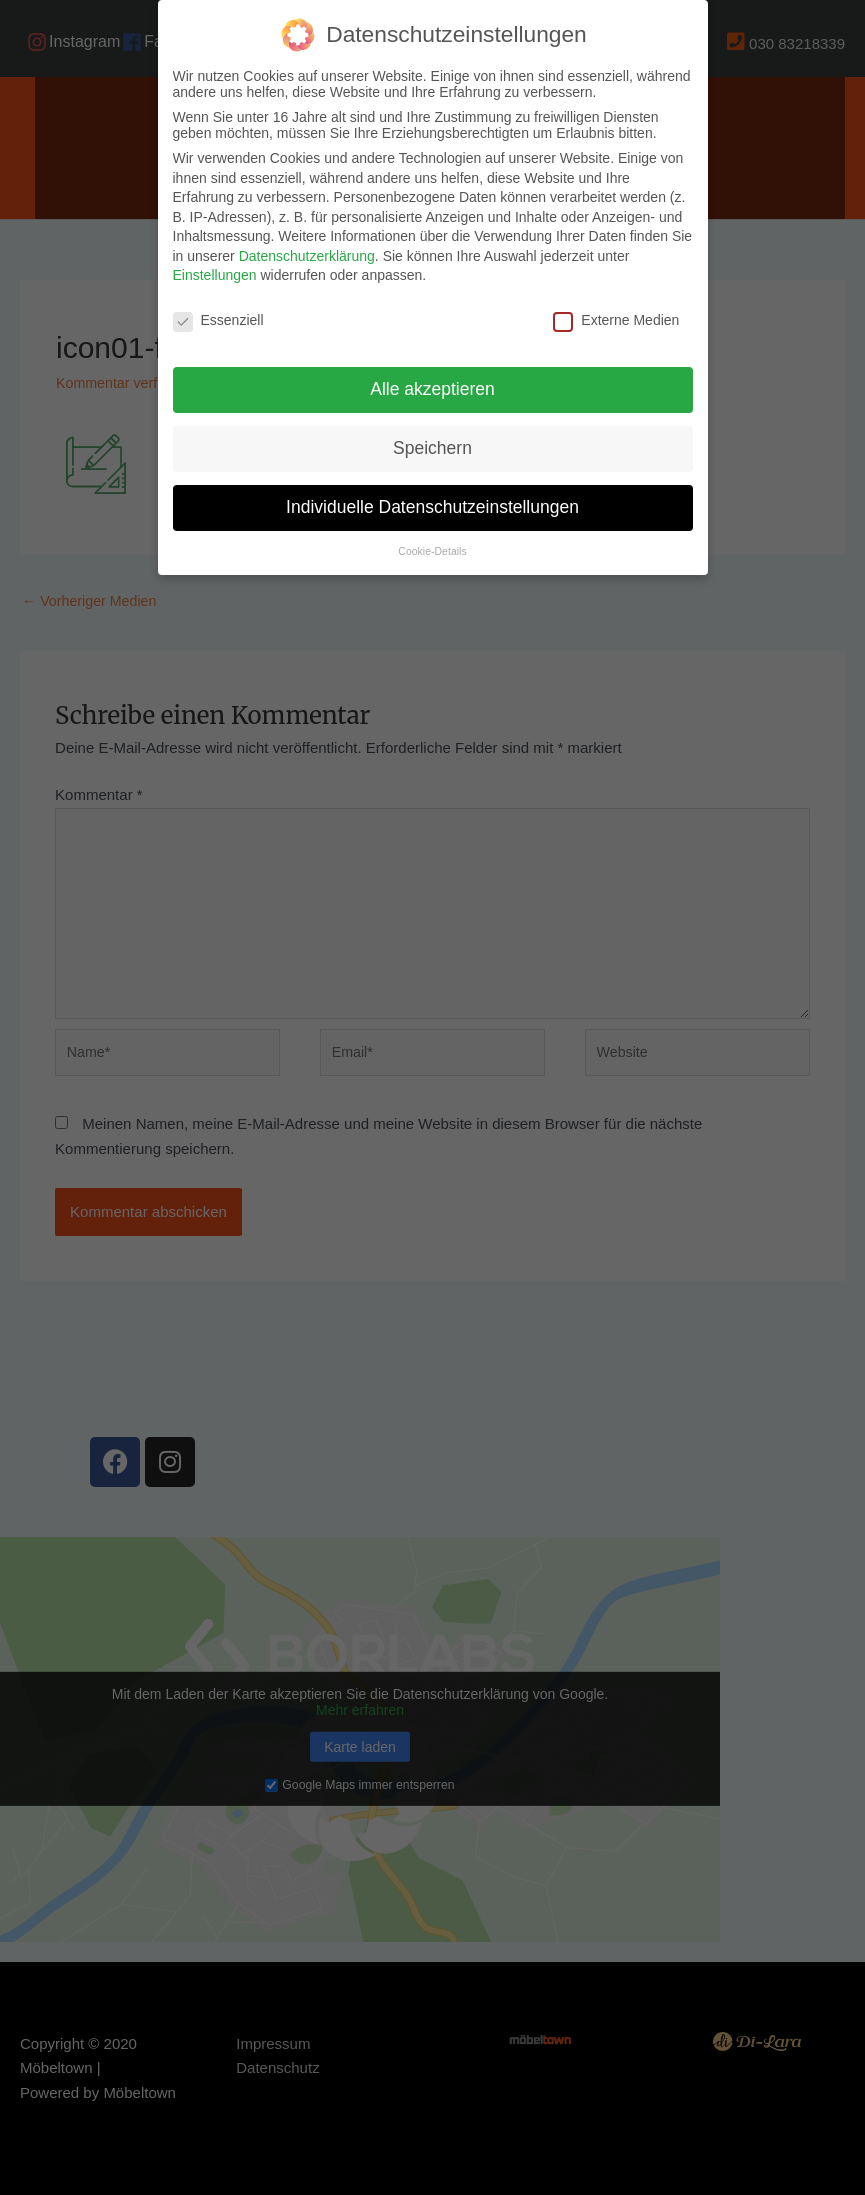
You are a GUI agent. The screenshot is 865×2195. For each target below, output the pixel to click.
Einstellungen (215, 275)
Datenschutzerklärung (307, 256)
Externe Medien (616, 320)
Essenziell (218, 320)
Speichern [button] (432, 448)
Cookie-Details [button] (432, 551)
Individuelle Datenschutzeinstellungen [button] (432, 507)
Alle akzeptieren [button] (432, 389)
